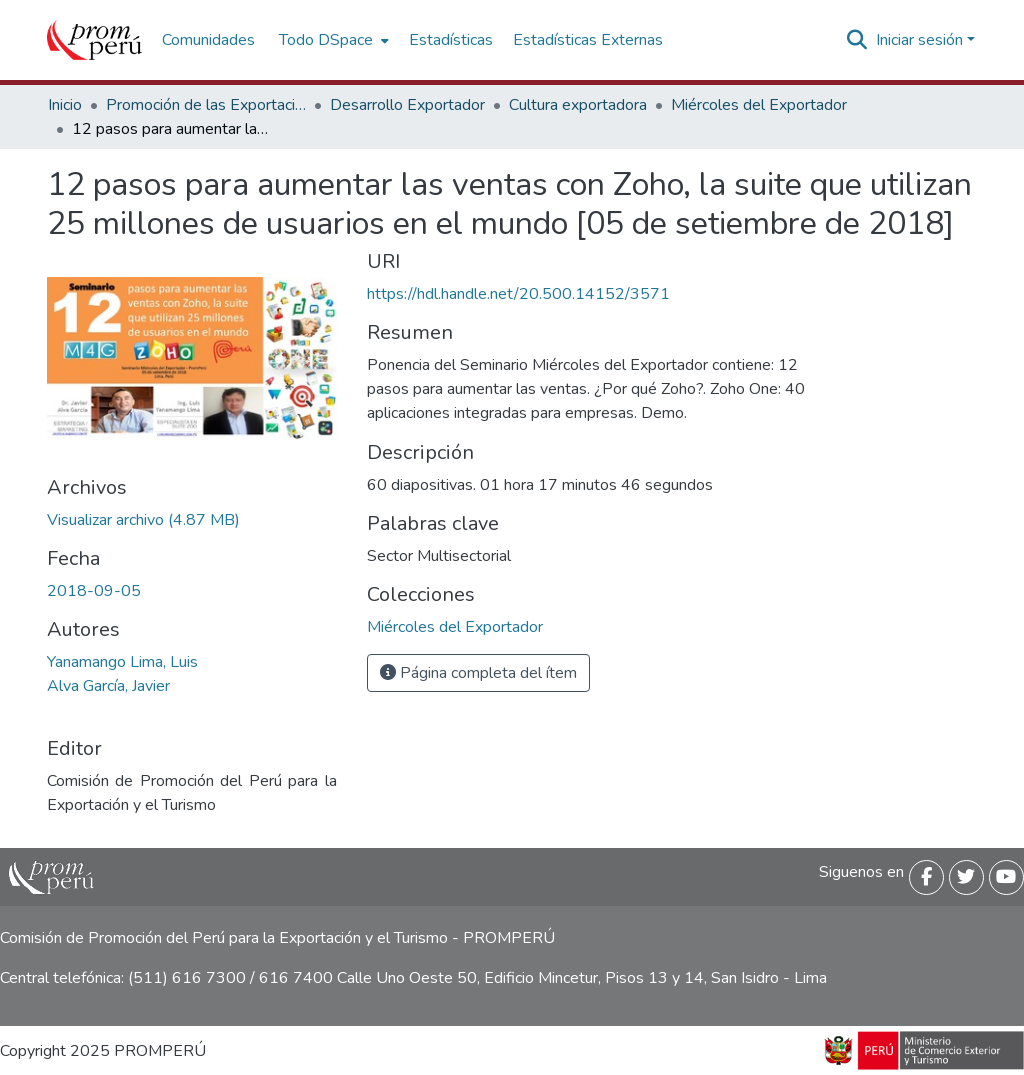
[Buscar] (857, 40)
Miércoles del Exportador (759, 105)
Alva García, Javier (108, 686)
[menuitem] (332, 40)
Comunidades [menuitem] (208, 40)
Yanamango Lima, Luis (122, 662)
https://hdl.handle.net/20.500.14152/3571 (518, 294)
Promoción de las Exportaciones (206, 105)
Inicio (65, 105)
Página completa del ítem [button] (478, 673)
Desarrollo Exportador (407, 105)
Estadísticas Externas (588, 40)
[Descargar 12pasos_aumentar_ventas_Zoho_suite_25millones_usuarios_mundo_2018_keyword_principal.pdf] (143, 520)
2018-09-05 (94, 591)
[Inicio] (94, 40)
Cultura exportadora (578, 105)
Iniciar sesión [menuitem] (919, 40)
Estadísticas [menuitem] (451, 40)
